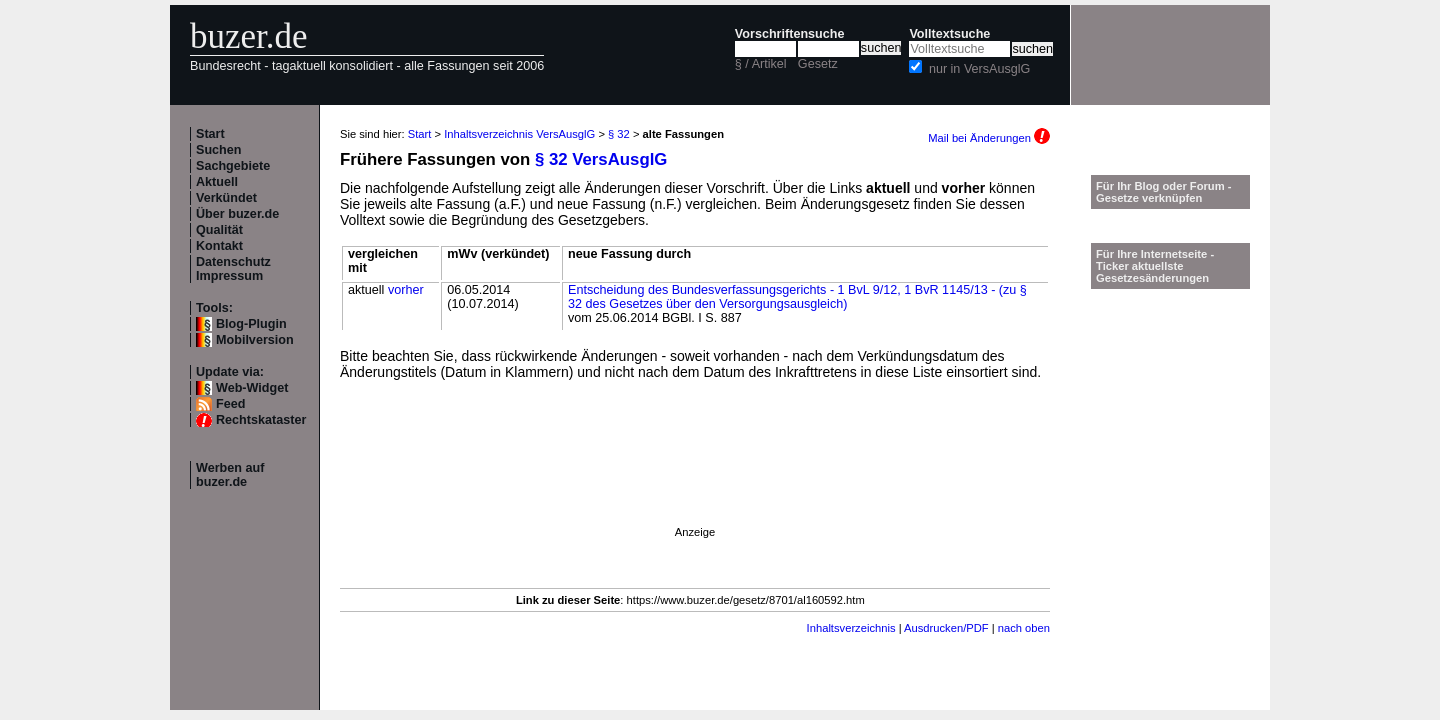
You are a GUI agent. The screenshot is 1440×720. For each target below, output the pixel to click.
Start (210, 134)
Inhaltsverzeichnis (851, 628)
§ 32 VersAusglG (601, 159)
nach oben (1024, 628)
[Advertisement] (695, 481)
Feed (230, 404)
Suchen (219, 150)
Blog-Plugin (251, 324)
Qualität (219, 230)
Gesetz (818, 64)
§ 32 (619, 134)
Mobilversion (255, 340)
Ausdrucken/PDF (946, 628)
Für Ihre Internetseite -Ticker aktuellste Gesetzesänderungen (1155, 266)
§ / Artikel (761, 64)
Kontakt (219, 246)
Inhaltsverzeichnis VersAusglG (519, 134)
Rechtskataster (261, 420)
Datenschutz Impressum (233, 269)
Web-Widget (252, 388)
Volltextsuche (949, 34)
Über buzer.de (237, 214)
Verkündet (226, 198)
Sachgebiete (233, 166)
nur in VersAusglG (980, 69)
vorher (406, 290)
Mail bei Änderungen (989, 138)
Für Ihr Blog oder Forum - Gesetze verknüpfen (1164, 192)
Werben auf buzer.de (230, 475)
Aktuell (217, 182)
